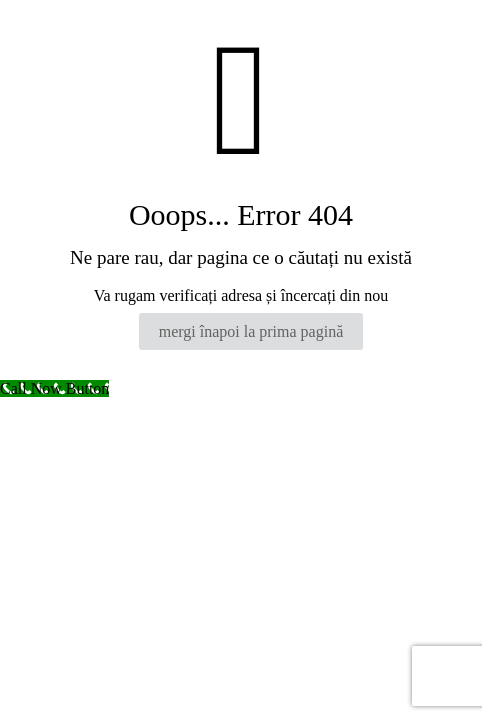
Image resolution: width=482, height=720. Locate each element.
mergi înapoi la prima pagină (251, 331)
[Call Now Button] (54, 388)
